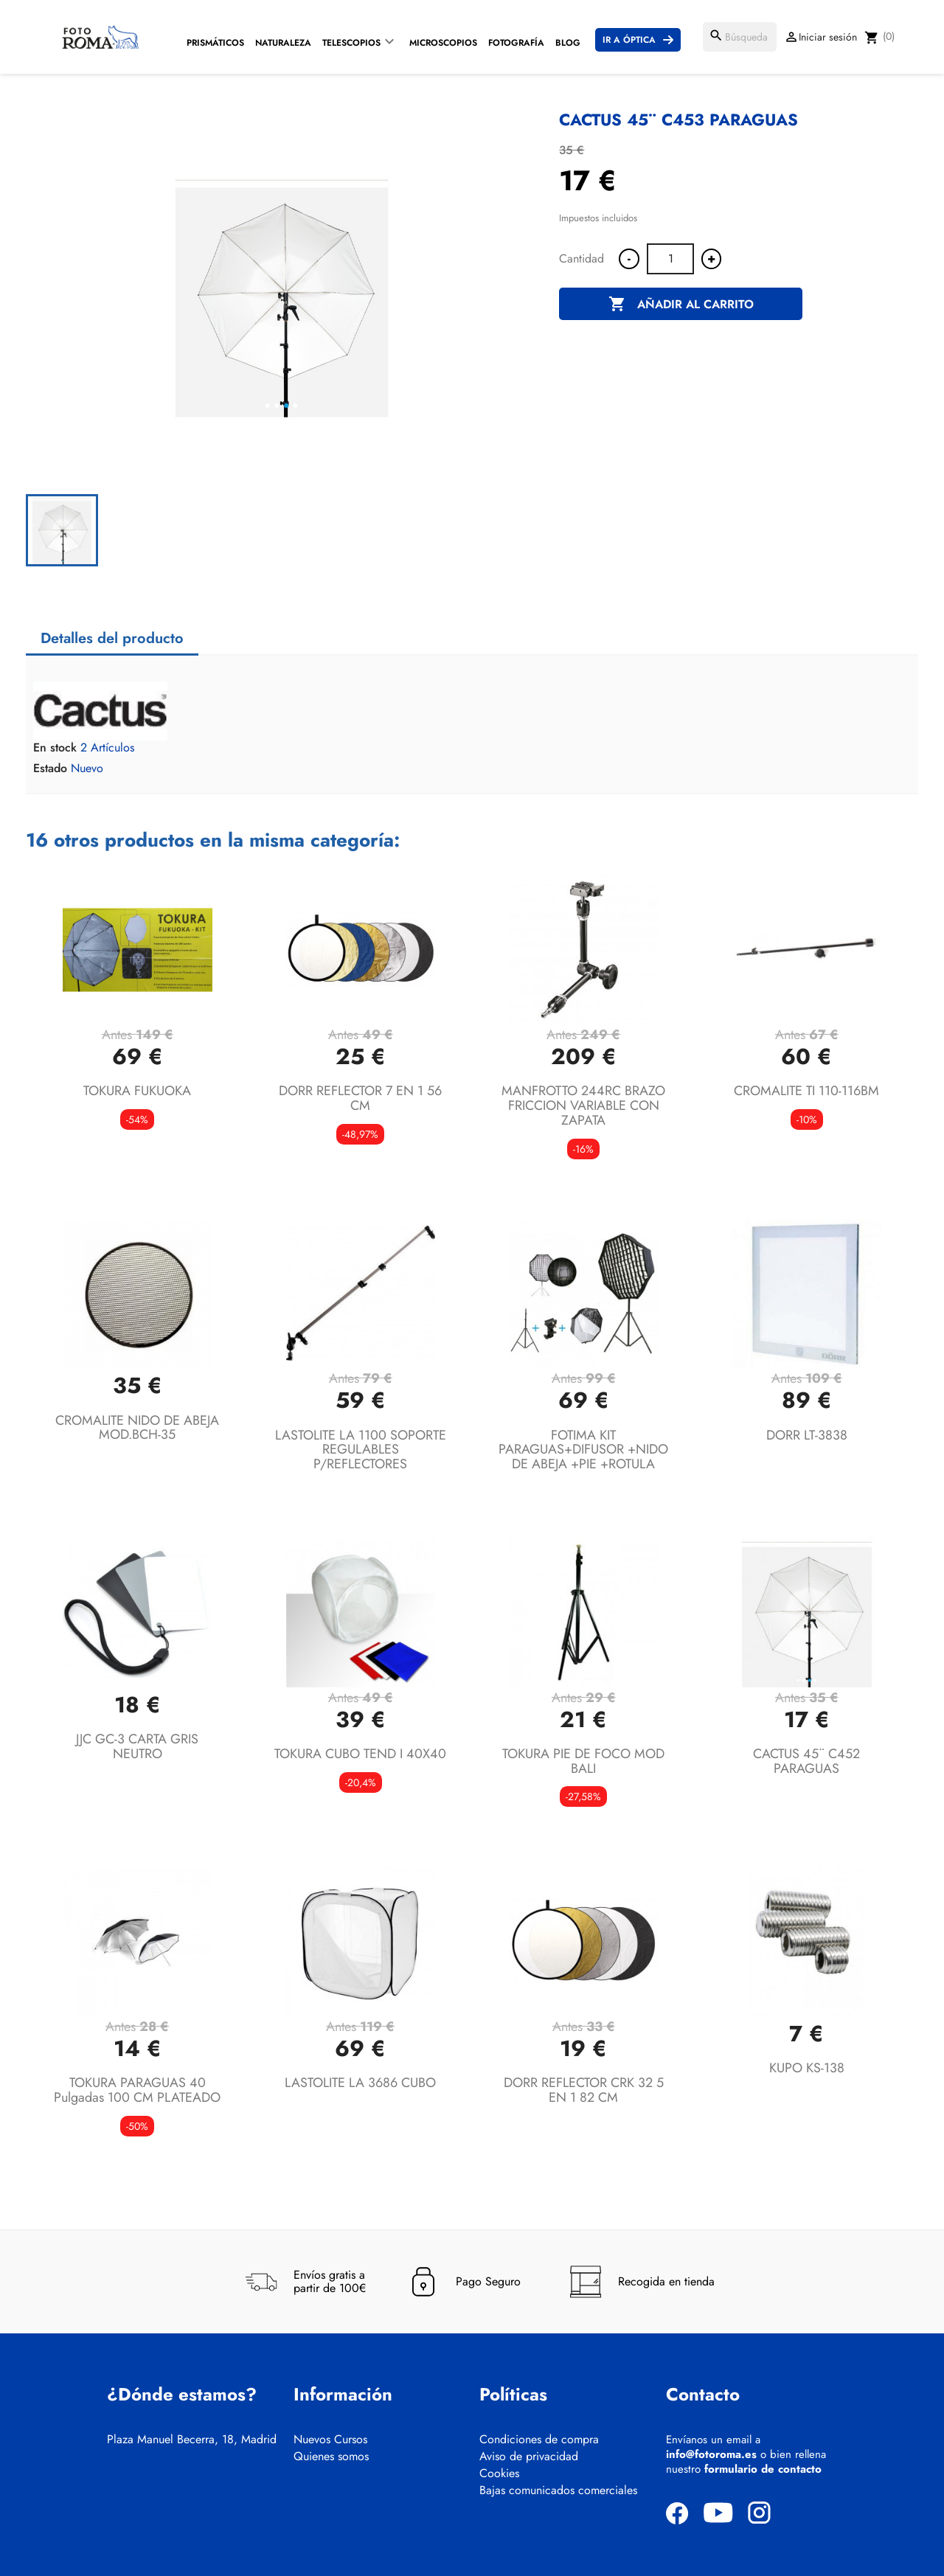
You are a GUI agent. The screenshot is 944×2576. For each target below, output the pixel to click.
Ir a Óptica (629, 39)
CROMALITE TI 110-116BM (806, 1090)
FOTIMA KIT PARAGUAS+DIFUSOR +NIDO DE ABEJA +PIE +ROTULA (583, 1450)
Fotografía (516, 42)
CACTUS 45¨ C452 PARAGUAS (806, 1761)
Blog (567, 42)
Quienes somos (331, 2456)
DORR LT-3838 (806, 1435)
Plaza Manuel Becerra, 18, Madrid (192, 2439)
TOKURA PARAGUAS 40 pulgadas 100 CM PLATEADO (137, 2090)
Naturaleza (283, 42)
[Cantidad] (670, 258)
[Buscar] (740, 37)
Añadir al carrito (681, 304)
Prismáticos (215, 42)
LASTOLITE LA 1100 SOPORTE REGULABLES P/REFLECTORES (360, 1450)
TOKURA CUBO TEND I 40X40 (360, 1753)
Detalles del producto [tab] (112, 638)
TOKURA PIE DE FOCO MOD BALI (583, 1761)
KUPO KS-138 (806, 2067)
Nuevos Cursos (330, 2439)
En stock (55, 747)
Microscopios (443, 42)
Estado (50, 768)
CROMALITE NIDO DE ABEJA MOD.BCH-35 (137, 1428)
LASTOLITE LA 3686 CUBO (360, 2082)
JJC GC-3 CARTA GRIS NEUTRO (137, 1746)
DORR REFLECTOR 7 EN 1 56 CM (360, 1098)
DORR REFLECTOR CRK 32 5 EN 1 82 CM (584, 2090)
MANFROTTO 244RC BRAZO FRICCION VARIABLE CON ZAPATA (583, 1105)
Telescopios (351, 42)
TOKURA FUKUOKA (137, 1090)
